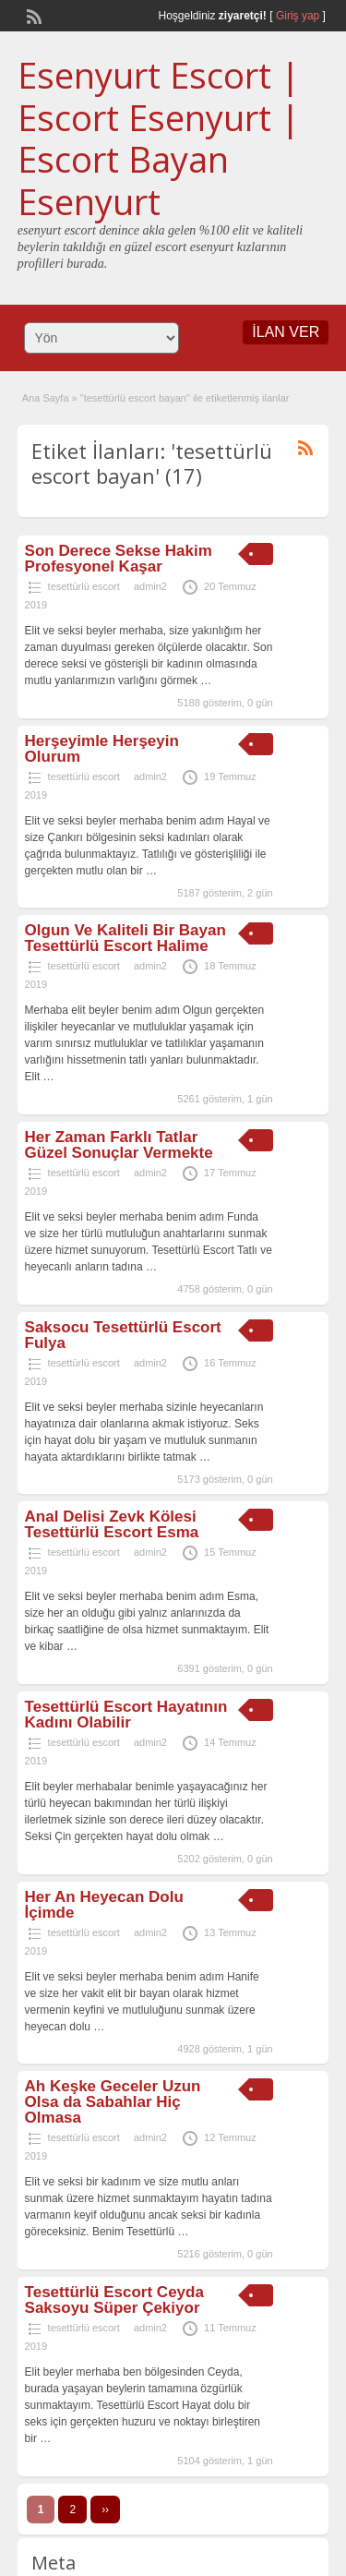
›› (105, 2509)
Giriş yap (297, 15)
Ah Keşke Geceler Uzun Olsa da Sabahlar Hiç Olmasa (113, 2101)
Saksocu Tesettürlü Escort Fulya (123, 1335)
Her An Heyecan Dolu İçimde (104, 1904)
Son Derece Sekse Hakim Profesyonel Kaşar (118, 558)
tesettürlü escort (84, 586)
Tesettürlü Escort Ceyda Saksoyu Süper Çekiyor (114, 2300)
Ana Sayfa (45, 397)
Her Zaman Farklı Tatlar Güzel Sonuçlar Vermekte (119, 1145)
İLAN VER (285, 332)
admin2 (150, 586)
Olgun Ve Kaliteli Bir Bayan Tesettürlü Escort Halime (125, 938)
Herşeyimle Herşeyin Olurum (102, 748)
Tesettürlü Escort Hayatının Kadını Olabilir (126, 1714)
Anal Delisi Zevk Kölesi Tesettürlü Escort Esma (112, 1524)
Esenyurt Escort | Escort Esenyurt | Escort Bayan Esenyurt (159, 138)
